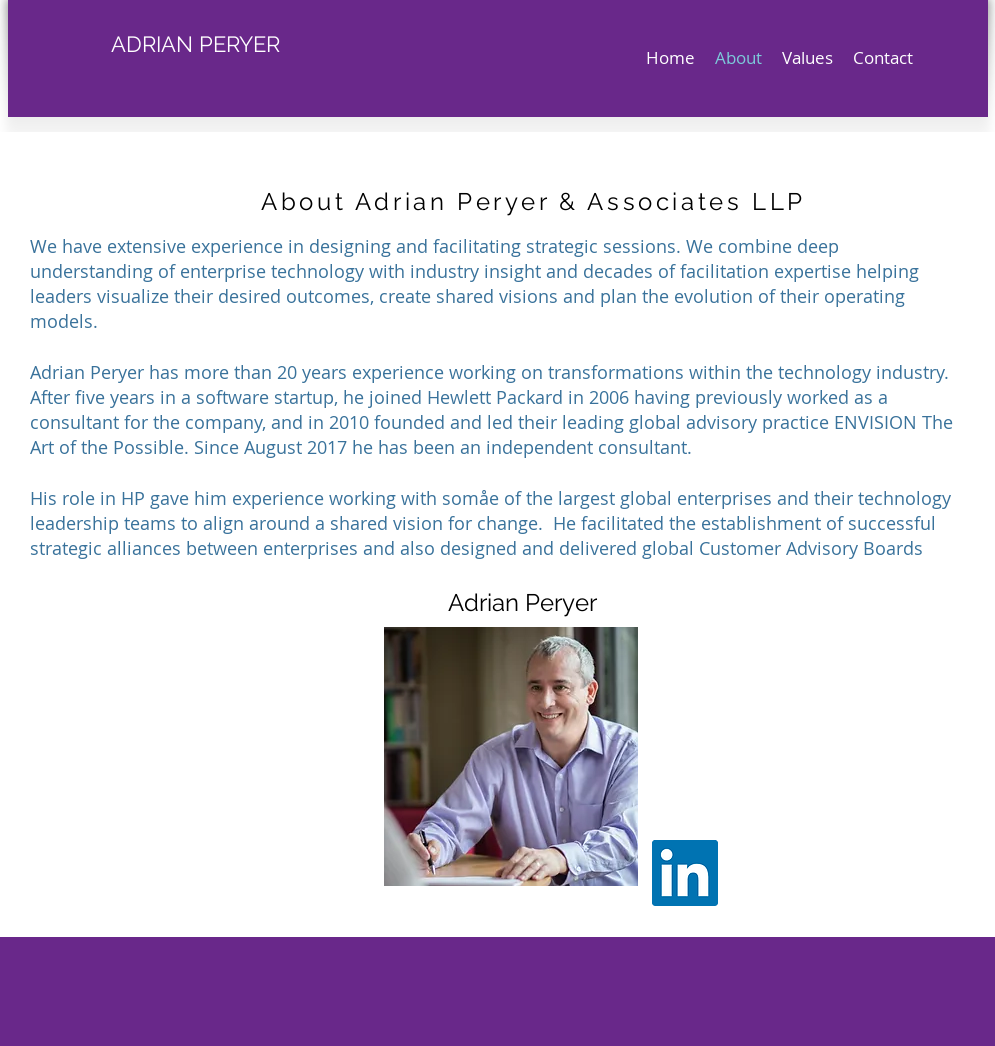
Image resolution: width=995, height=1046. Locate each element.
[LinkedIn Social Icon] (685, 873)
